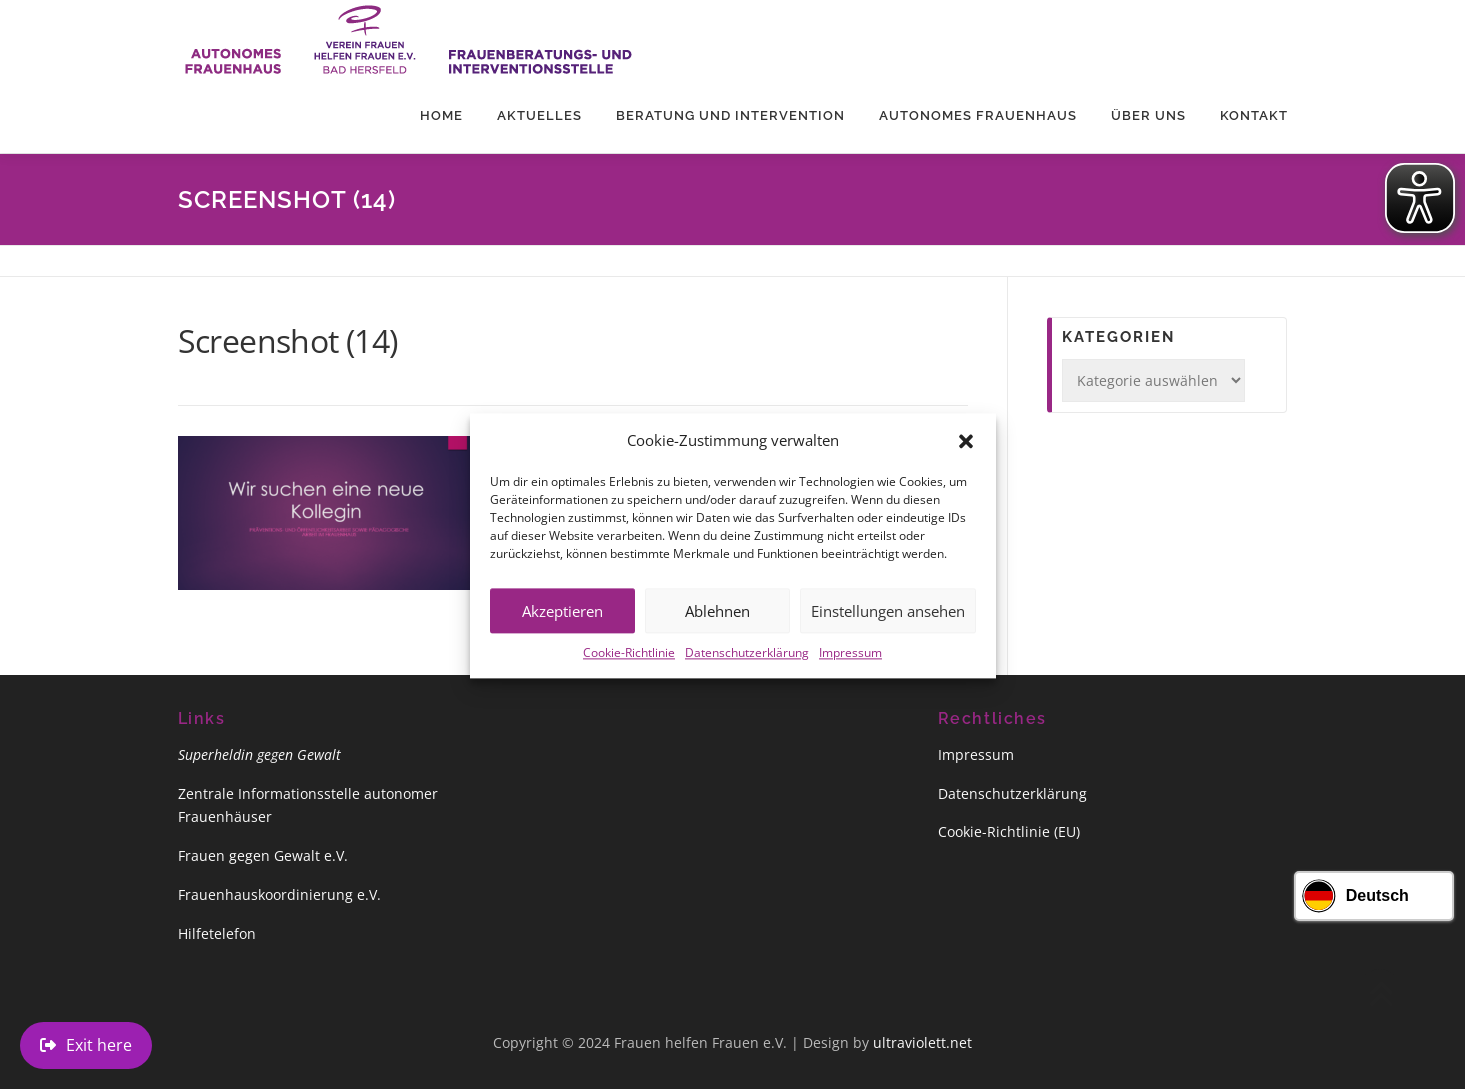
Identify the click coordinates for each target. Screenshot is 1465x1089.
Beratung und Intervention (730, 115)
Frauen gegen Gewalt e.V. (263, 855)
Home (441, 115)
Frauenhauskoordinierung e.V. (279, 894)
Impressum (850, 668)
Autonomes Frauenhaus (978, 115)
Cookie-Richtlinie (629, 668)
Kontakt (1254, 115)
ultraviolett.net (922, 1042)
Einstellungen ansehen (888, 626)
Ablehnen (717, 626)
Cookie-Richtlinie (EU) (1009, 831)
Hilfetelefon (217, 933)
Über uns (1148, 115)
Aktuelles (539, 115)
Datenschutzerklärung (747, 668)
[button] (966, 456)
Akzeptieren (562, 626)
